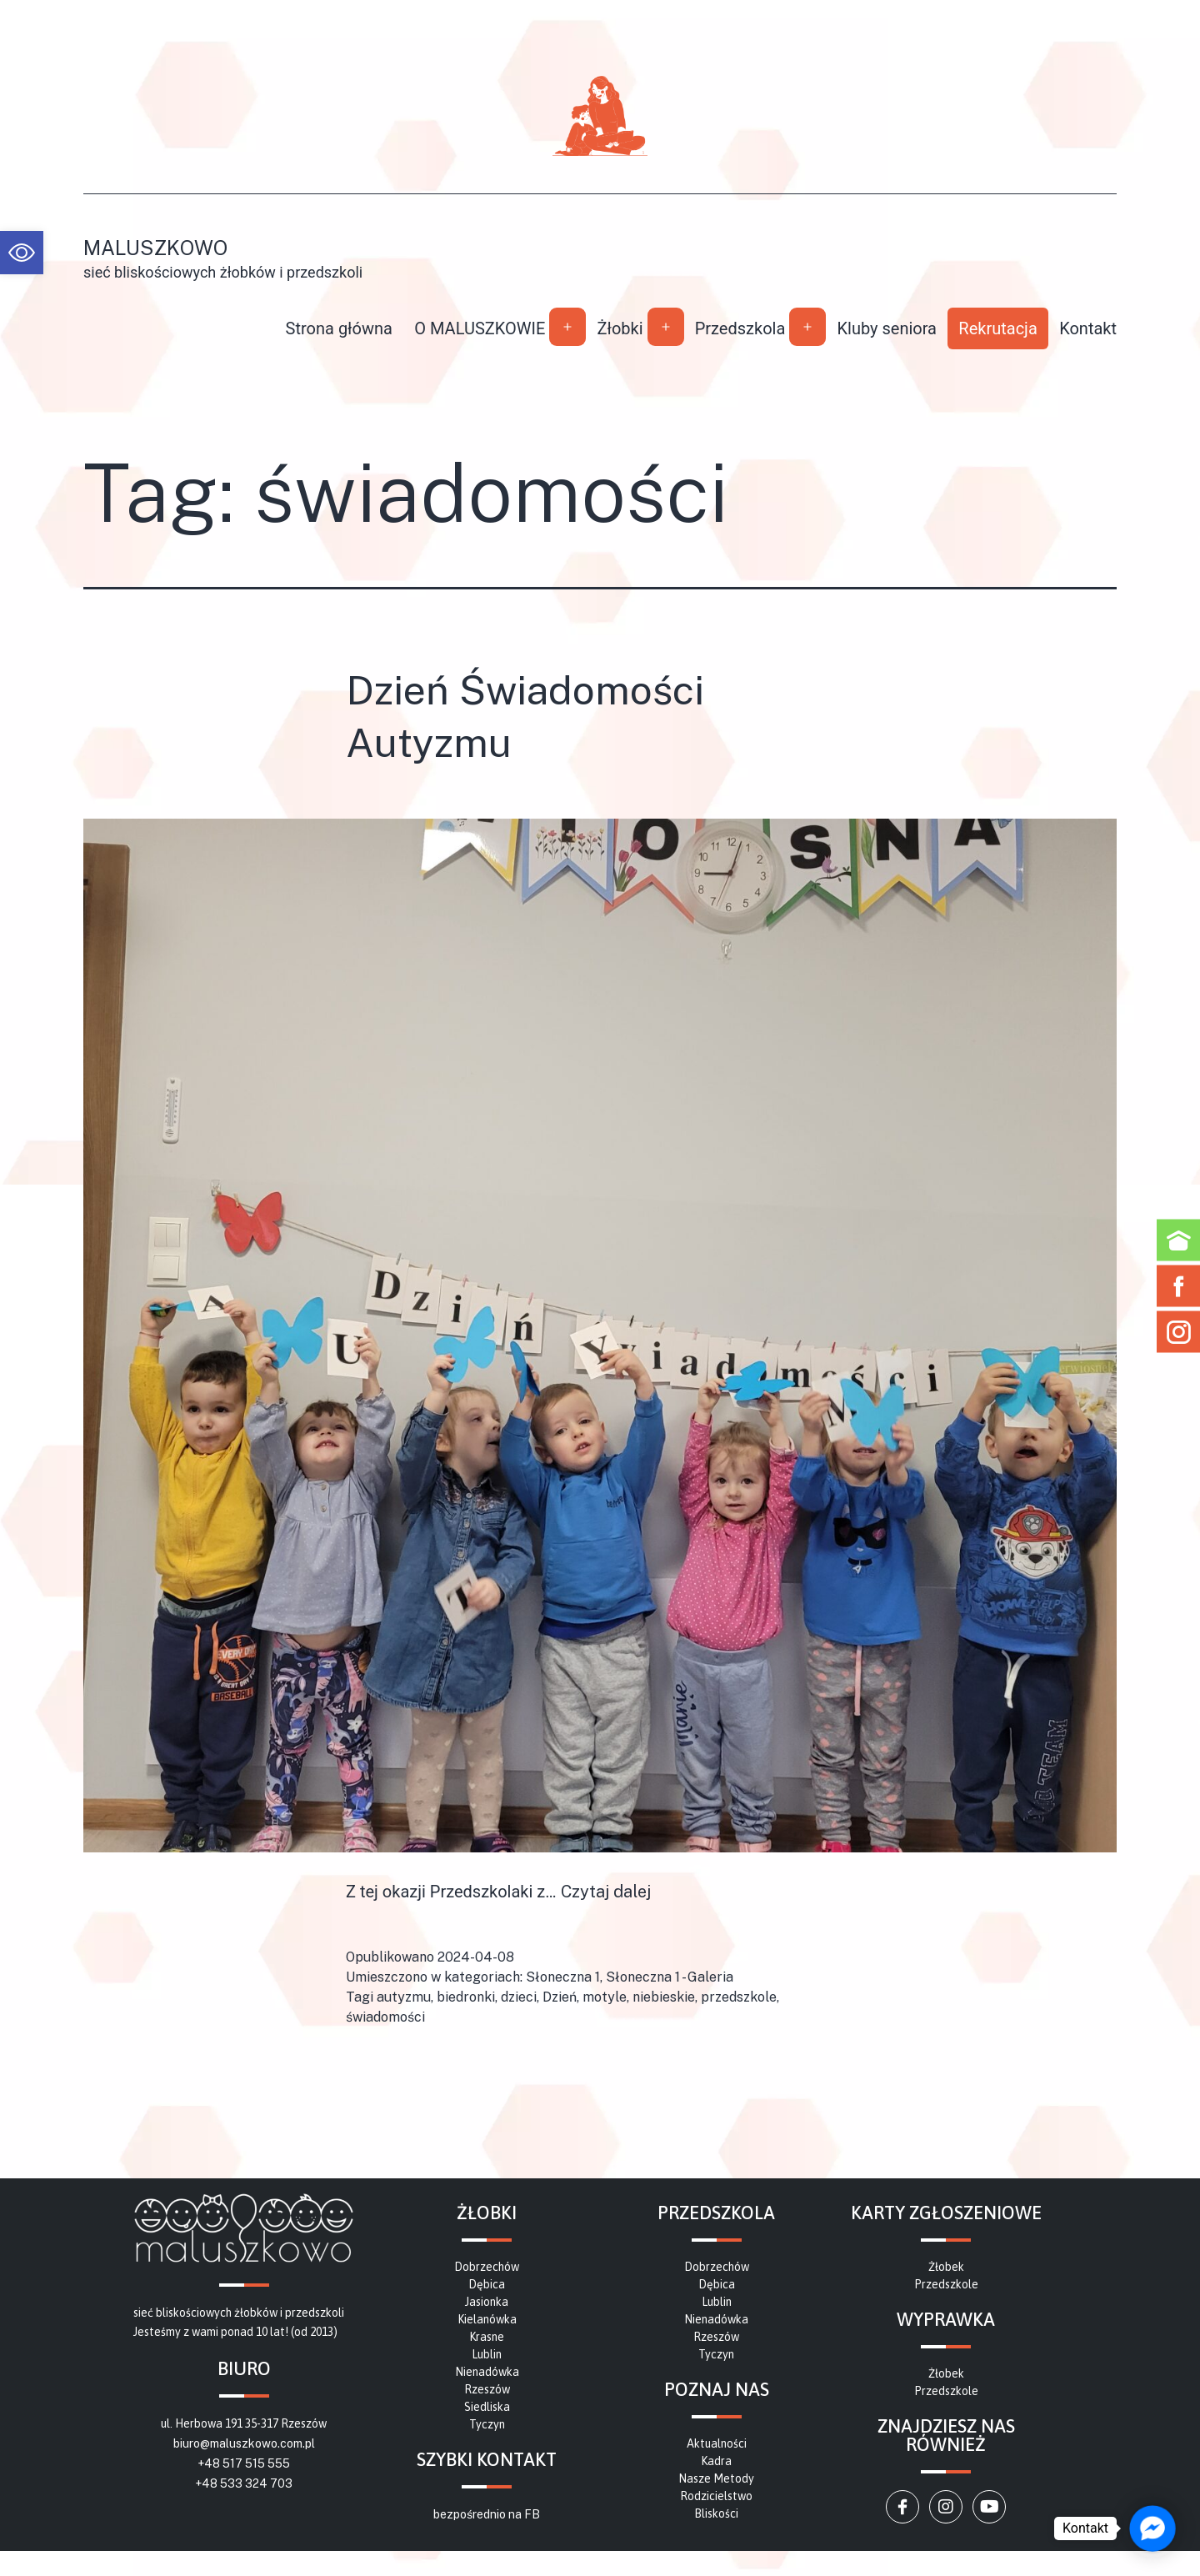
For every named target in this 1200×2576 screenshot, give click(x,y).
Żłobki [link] (619, 328)
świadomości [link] (385, 2017)
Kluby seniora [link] (887, 328)
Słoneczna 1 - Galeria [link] (669, 1977)
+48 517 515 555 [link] (244, 2463)
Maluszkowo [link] (155, 247)
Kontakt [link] (1088, 328)
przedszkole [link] (739, 1997)
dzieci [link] (519, 1997)
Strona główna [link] (339, 328)
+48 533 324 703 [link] (243, 2483)
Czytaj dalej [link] (606, 1892)
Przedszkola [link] (740, 328)
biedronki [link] (466, 1997)
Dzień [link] (559, 1997)
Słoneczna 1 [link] (563, 1977)
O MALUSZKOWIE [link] (479, 328)
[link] (21, 252)
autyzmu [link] (404, 1997)
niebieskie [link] (663, 1997)
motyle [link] (604, 1997)
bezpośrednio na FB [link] (486, 2514)
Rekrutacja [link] (997, 328)
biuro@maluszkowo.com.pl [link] (244, 2443)
